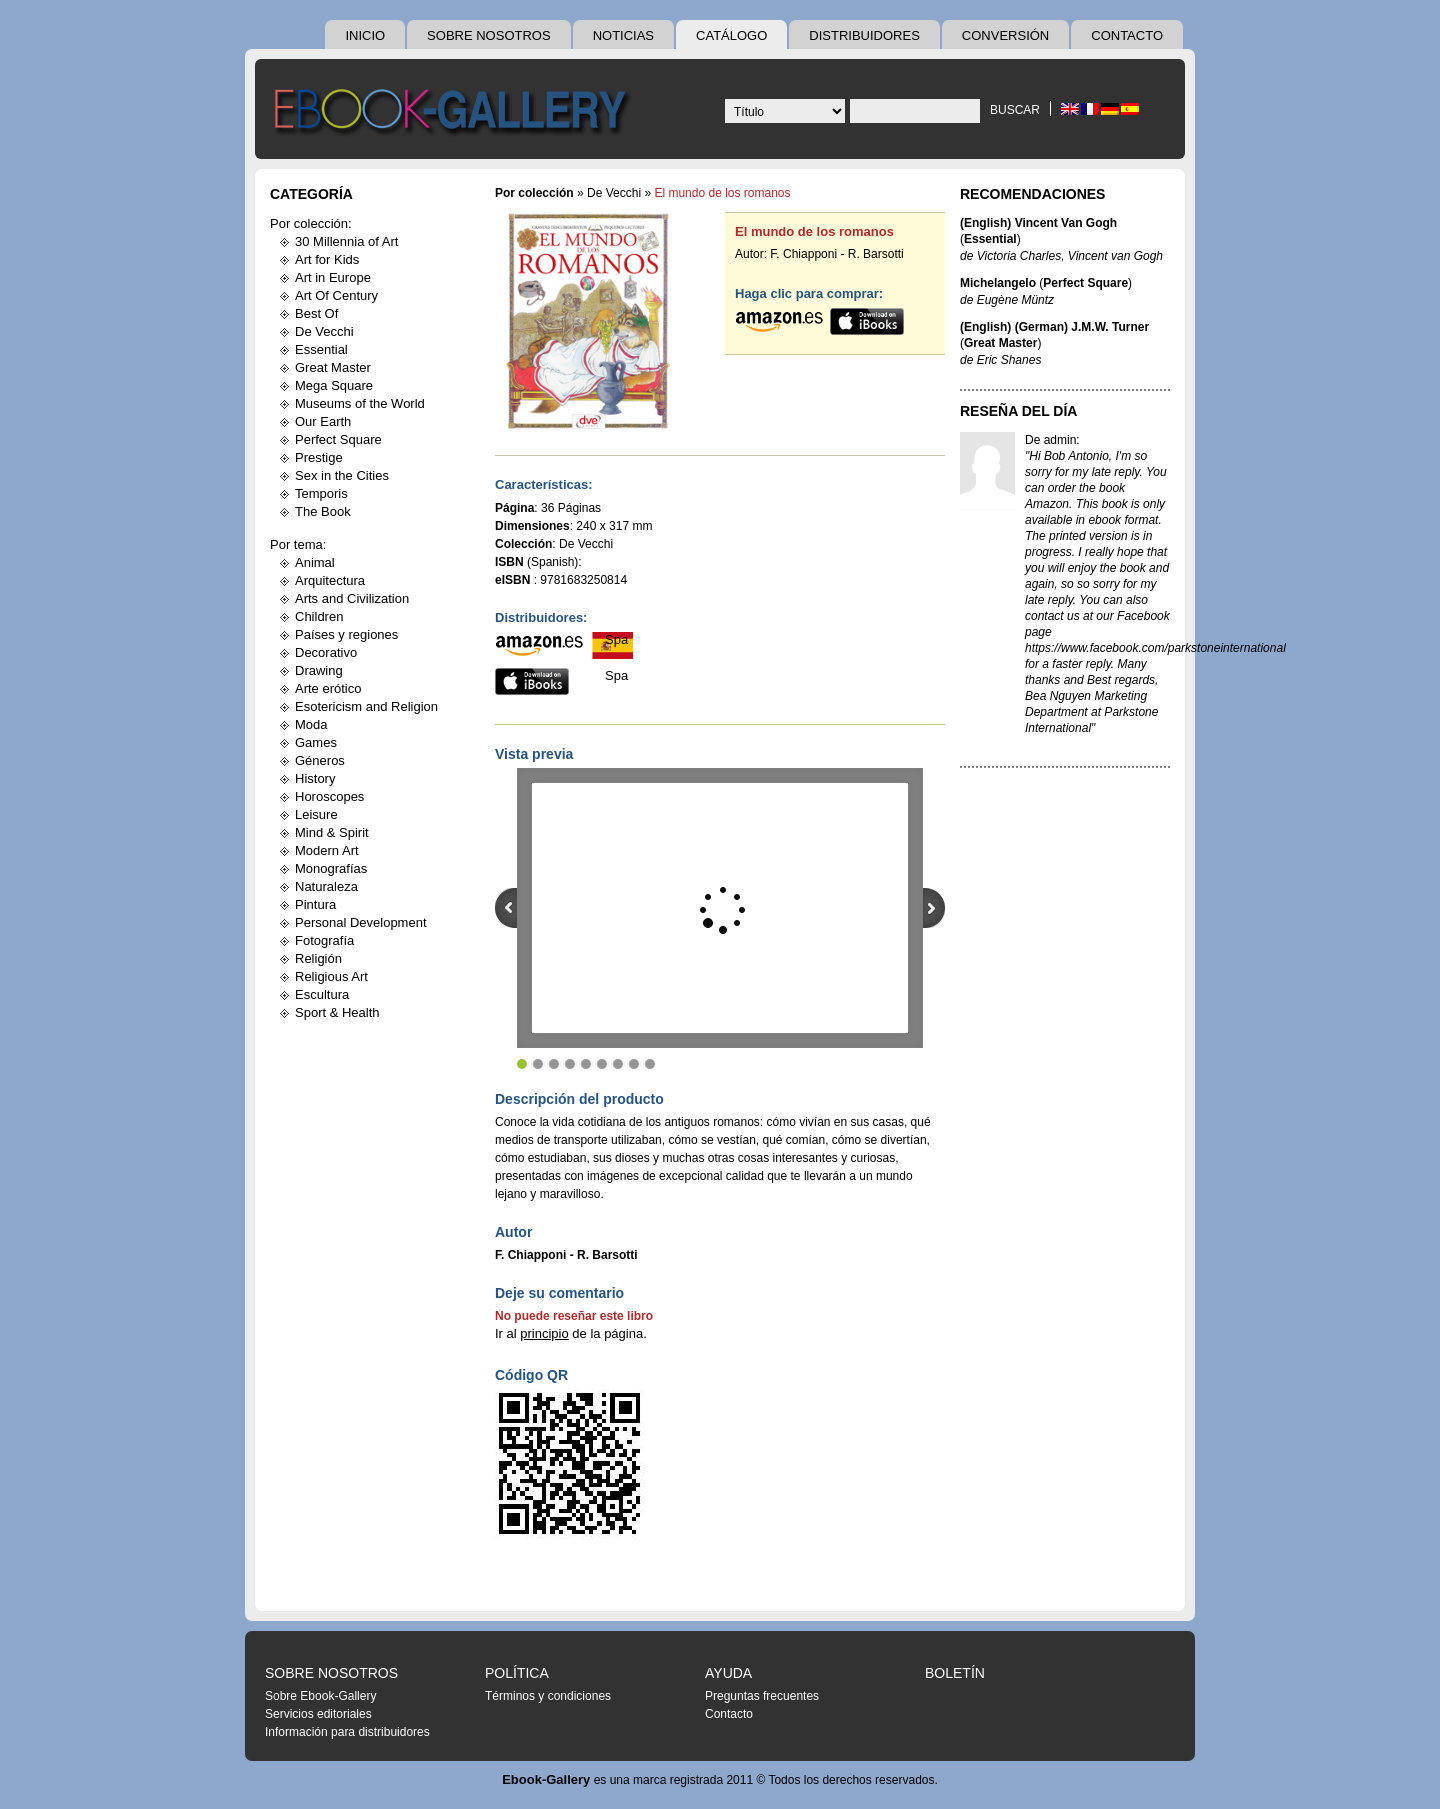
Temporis (321, 493)
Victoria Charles (1019, 256)
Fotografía (324, 940)
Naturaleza (326, 886)
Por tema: (298, 544)
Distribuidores (864, 35)
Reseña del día (1018, 411)
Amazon (1047, 504)
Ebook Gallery (455, 114)
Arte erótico (328, 688)
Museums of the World (360, 403)
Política (517, 1673)
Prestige (319, 457)
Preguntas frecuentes (762, 1696)
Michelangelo (998, 283)
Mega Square (334, 385)
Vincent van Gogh (1115, 256)
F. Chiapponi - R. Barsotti (836, 254)
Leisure (316, 814)
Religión (318, 958)
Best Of (316, 313)
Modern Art (327, 850)
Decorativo (326, 652)
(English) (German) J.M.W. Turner (1054, 327)
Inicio (365, 35)
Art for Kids (327, 259)
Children (319, 616)
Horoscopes (329, 796)
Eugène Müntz (1015, 300)
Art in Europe (333, 277)
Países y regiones (346, 634)
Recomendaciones (1032, 194)
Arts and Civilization (352, 598)
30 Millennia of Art (346, 241)
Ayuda (728, 1673)
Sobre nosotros (489, 35)
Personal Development (361, 922)
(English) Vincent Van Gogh (1038, 223)
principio (544, 1333)
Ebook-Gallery (546, 1779)
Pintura (315, 904)
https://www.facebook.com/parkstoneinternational (1155, 648)
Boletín (955, 1673)
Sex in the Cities (342, 475)
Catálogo (731, 35)
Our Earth (323, 421)
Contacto (1127, 35)
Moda (311, 724)
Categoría (311, 194)
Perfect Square (338, 439)
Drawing (319, 670)
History (315, 778)
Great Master (333, 367)
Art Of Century (336, 295)
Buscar (1015, 110)
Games (316, 742)
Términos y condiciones (548, 1696)
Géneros (320, 760)
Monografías (331, 868)
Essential (321, 349)
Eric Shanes (1009, 360)
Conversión (1005, 35)
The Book (323, 511)
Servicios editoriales (318, 1714)
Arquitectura (330, 580)
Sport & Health (337, 1012)
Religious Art (331, 976)
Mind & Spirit (332, 832)
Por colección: (311, 223)
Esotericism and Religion (366, 706)
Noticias (623, 35)
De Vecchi (324, 331)
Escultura (322, 994)
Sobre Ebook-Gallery (320, 1696)
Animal (315, 562)
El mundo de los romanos (814, 231)
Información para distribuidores (347, 1732)
